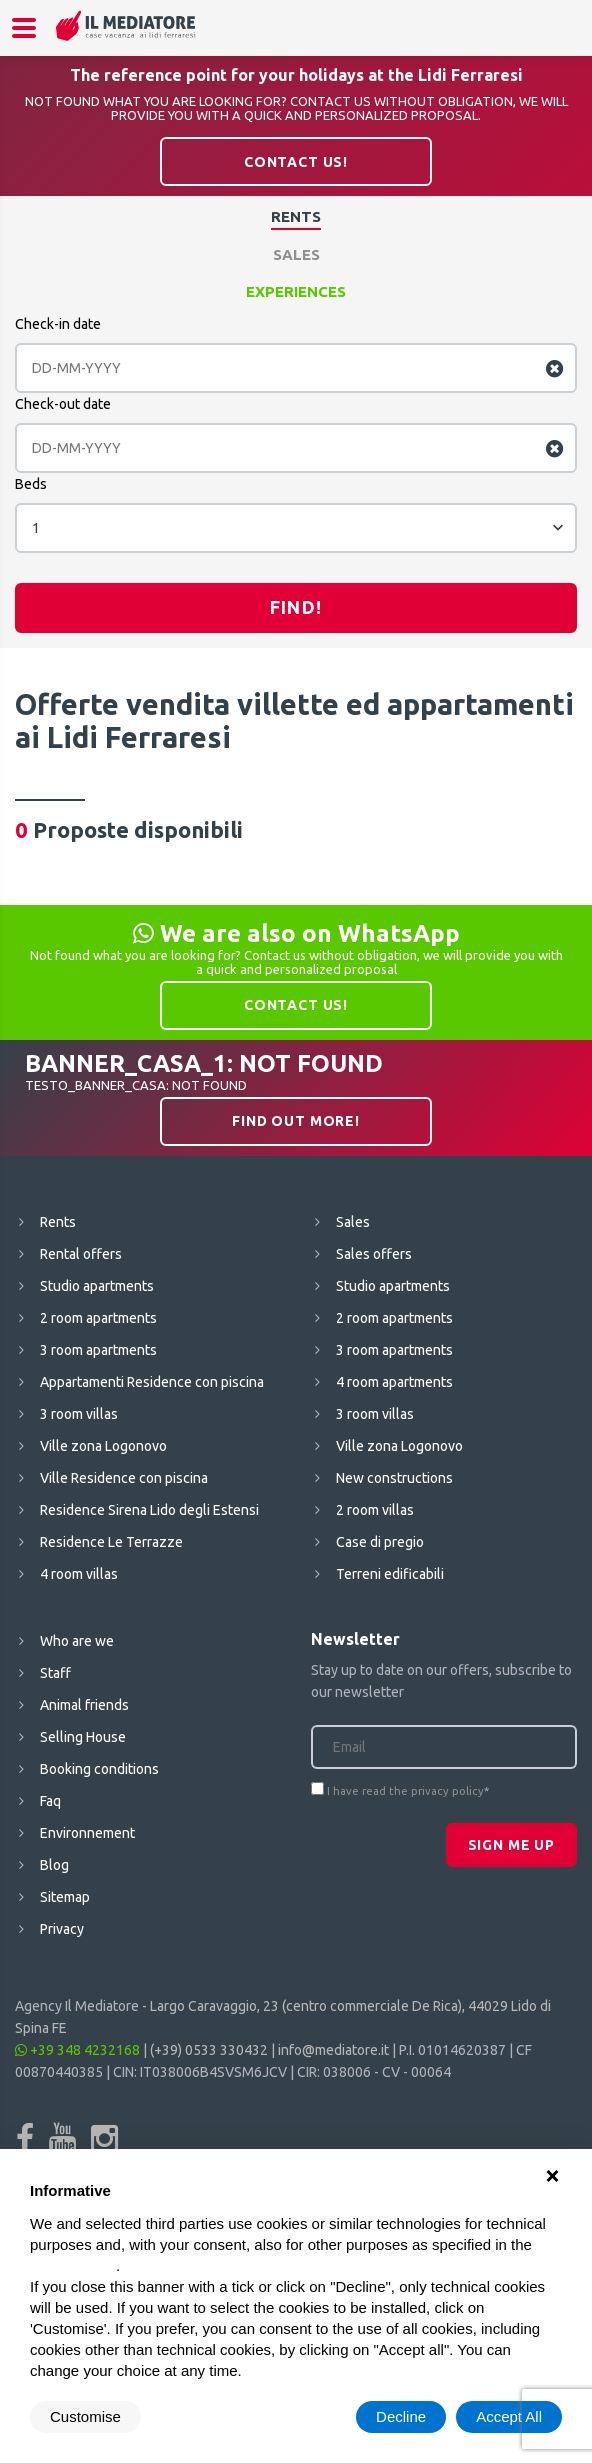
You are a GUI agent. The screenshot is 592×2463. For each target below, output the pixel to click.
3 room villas (79, 1414)
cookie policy (73, 2265)
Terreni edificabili (390, 1574)
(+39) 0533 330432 (209, 2050)
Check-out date (63, 404)
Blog (54, 1865)
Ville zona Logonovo (103, 1446)
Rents (296, 216)
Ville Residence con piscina (124, 1478)
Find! (295, 607)
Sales (296, 254)
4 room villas (79, 1574)
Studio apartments (97, 1286)
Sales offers (374, 1254)
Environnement (87, 1833)
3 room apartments (98, 1350)
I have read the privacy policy (405, 1791)
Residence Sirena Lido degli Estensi (149, 1510)
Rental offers (81, 1254)
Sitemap (65, 1897)
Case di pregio (380, 1542)
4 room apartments (394, 1382)
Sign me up (511, 1845)
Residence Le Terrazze (111, 1542)
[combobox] (296, 528)
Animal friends (84, 1705)
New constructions (394, 1478)
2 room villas (375, 1510)
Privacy (62, 1929)
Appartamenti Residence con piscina (152, 1382)
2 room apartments (98, 1318)
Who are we (77, 1641)
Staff (55, 1673)
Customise (85, 2416)
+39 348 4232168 (77, 2050)
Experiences (296, 291)
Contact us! (296, 162)
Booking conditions (99, 1769)
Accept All (509, 2416)
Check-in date (58, 324)
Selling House (83, 1737)
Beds (31, 484)
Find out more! (296, 1121)
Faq (50, 1801)
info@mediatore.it (333, 2050)
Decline (401, 2416)
